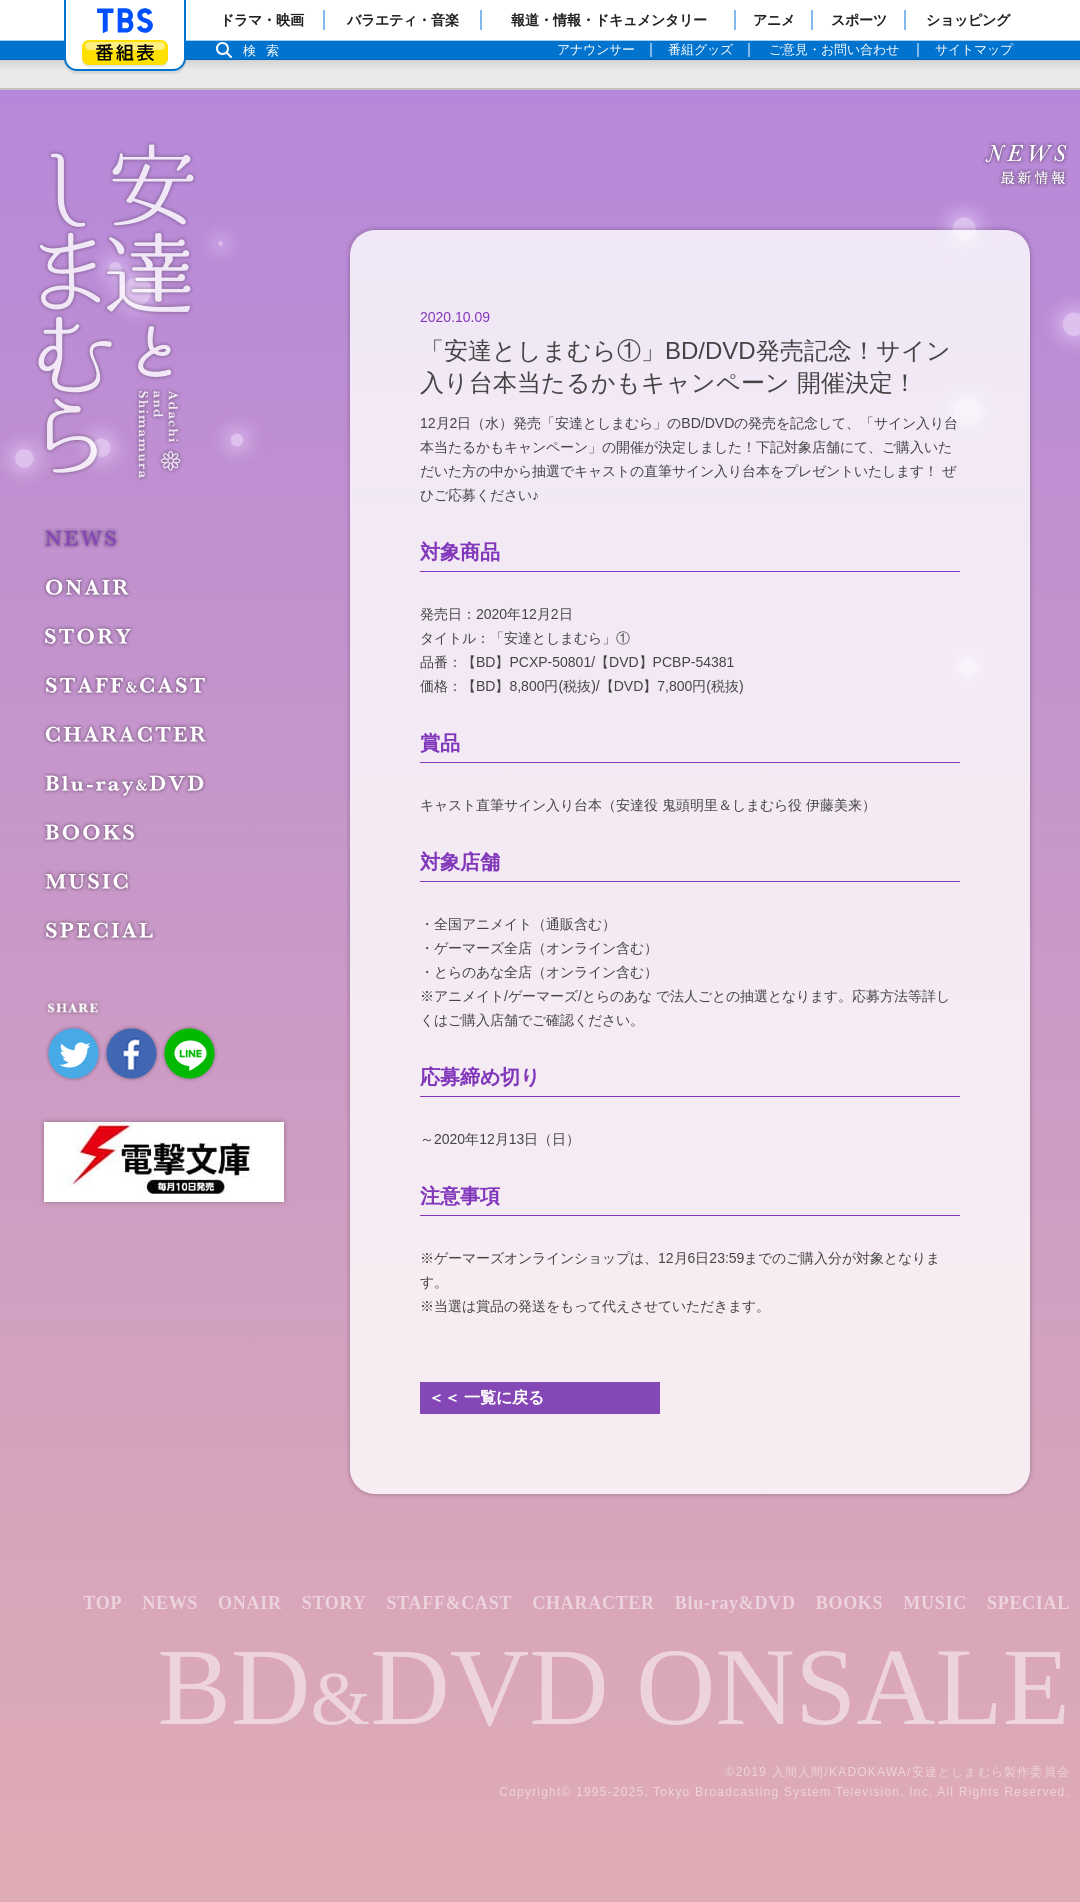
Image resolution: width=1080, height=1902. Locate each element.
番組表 (125, 52)
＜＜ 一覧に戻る (486, 1397)
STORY (91, 636)
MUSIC (90, 881)
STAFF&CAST (128, 685)
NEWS (84, 538)
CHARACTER (129, 734)
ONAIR (90, 587)
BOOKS (94, 832)
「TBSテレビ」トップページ (125, 21)
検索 (266, 50)
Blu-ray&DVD (124, 783)
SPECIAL (102, 930)
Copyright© (535, 1792)
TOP (102, 1603)
